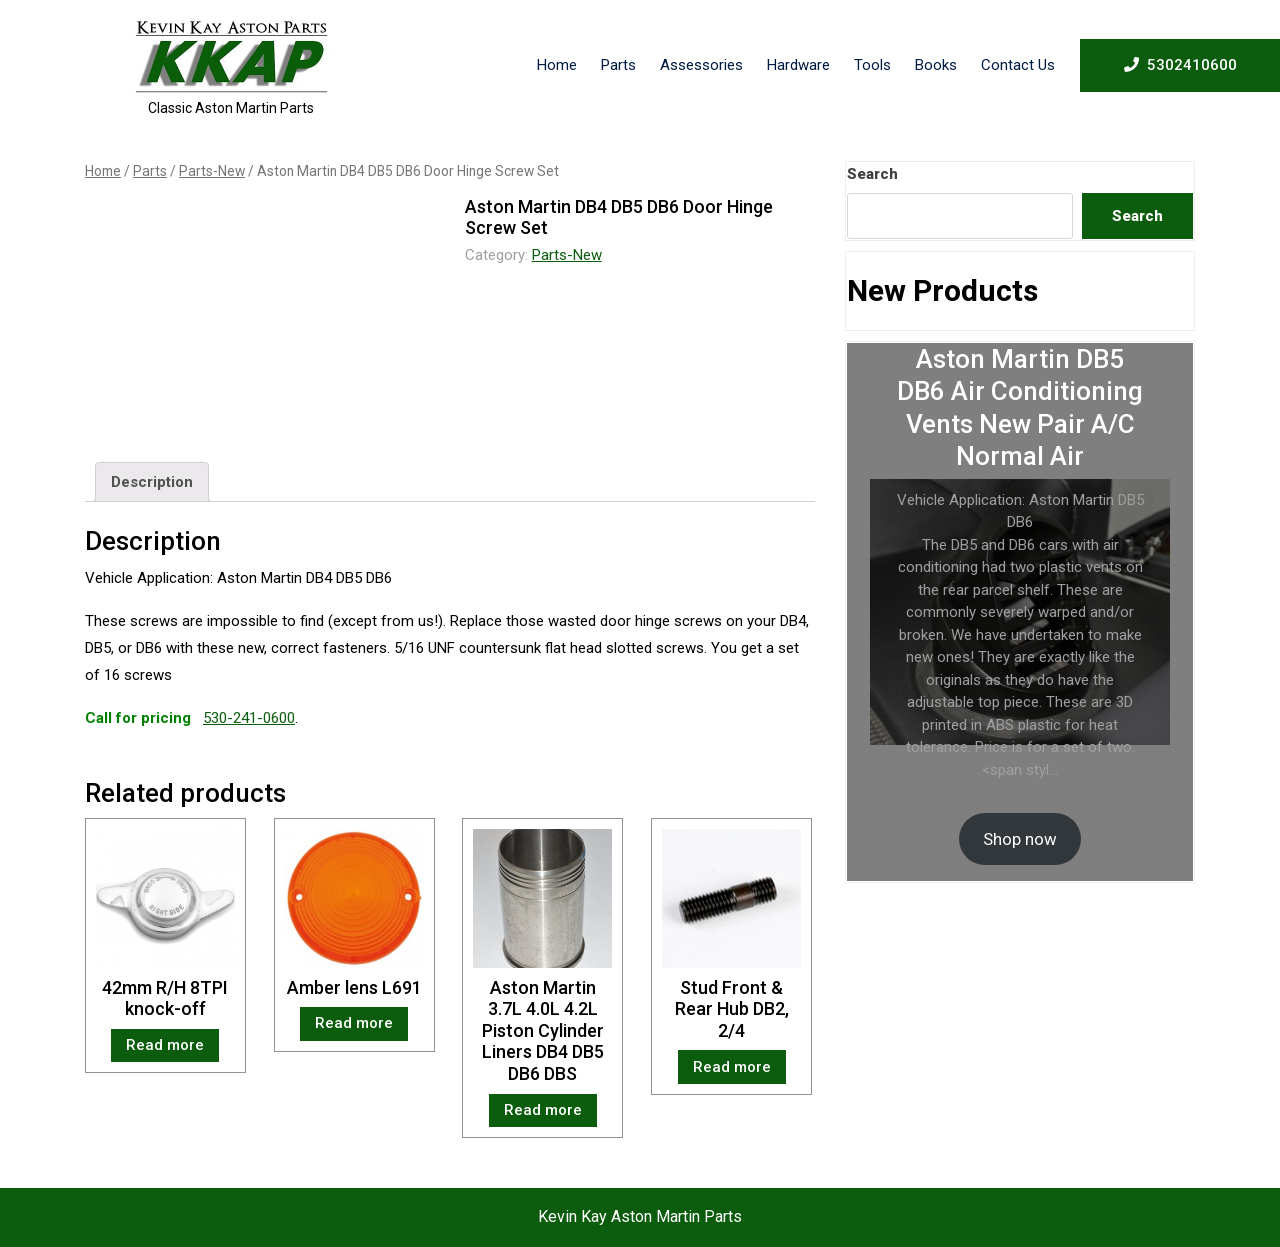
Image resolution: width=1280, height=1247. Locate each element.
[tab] (152, 482)
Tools (872, 65)
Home (557, 65)
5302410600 (1180, 64)
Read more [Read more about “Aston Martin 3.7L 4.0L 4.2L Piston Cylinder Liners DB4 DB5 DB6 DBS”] (543, 1110)
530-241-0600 (249, 718)
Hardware (798, 65)
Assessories (701, 65)
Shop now (1020, 839)
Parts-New (212, 171)
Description (152, 482)
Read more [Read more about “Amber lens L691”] (354, 1023)
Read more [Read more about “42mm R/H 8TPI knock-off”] (165, 1045)
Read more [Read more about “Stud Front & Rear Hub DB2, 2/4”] (732, 1067)
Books (936, 65)
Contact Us (1018, 65)
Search (872, 174)
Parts (618, 65)
